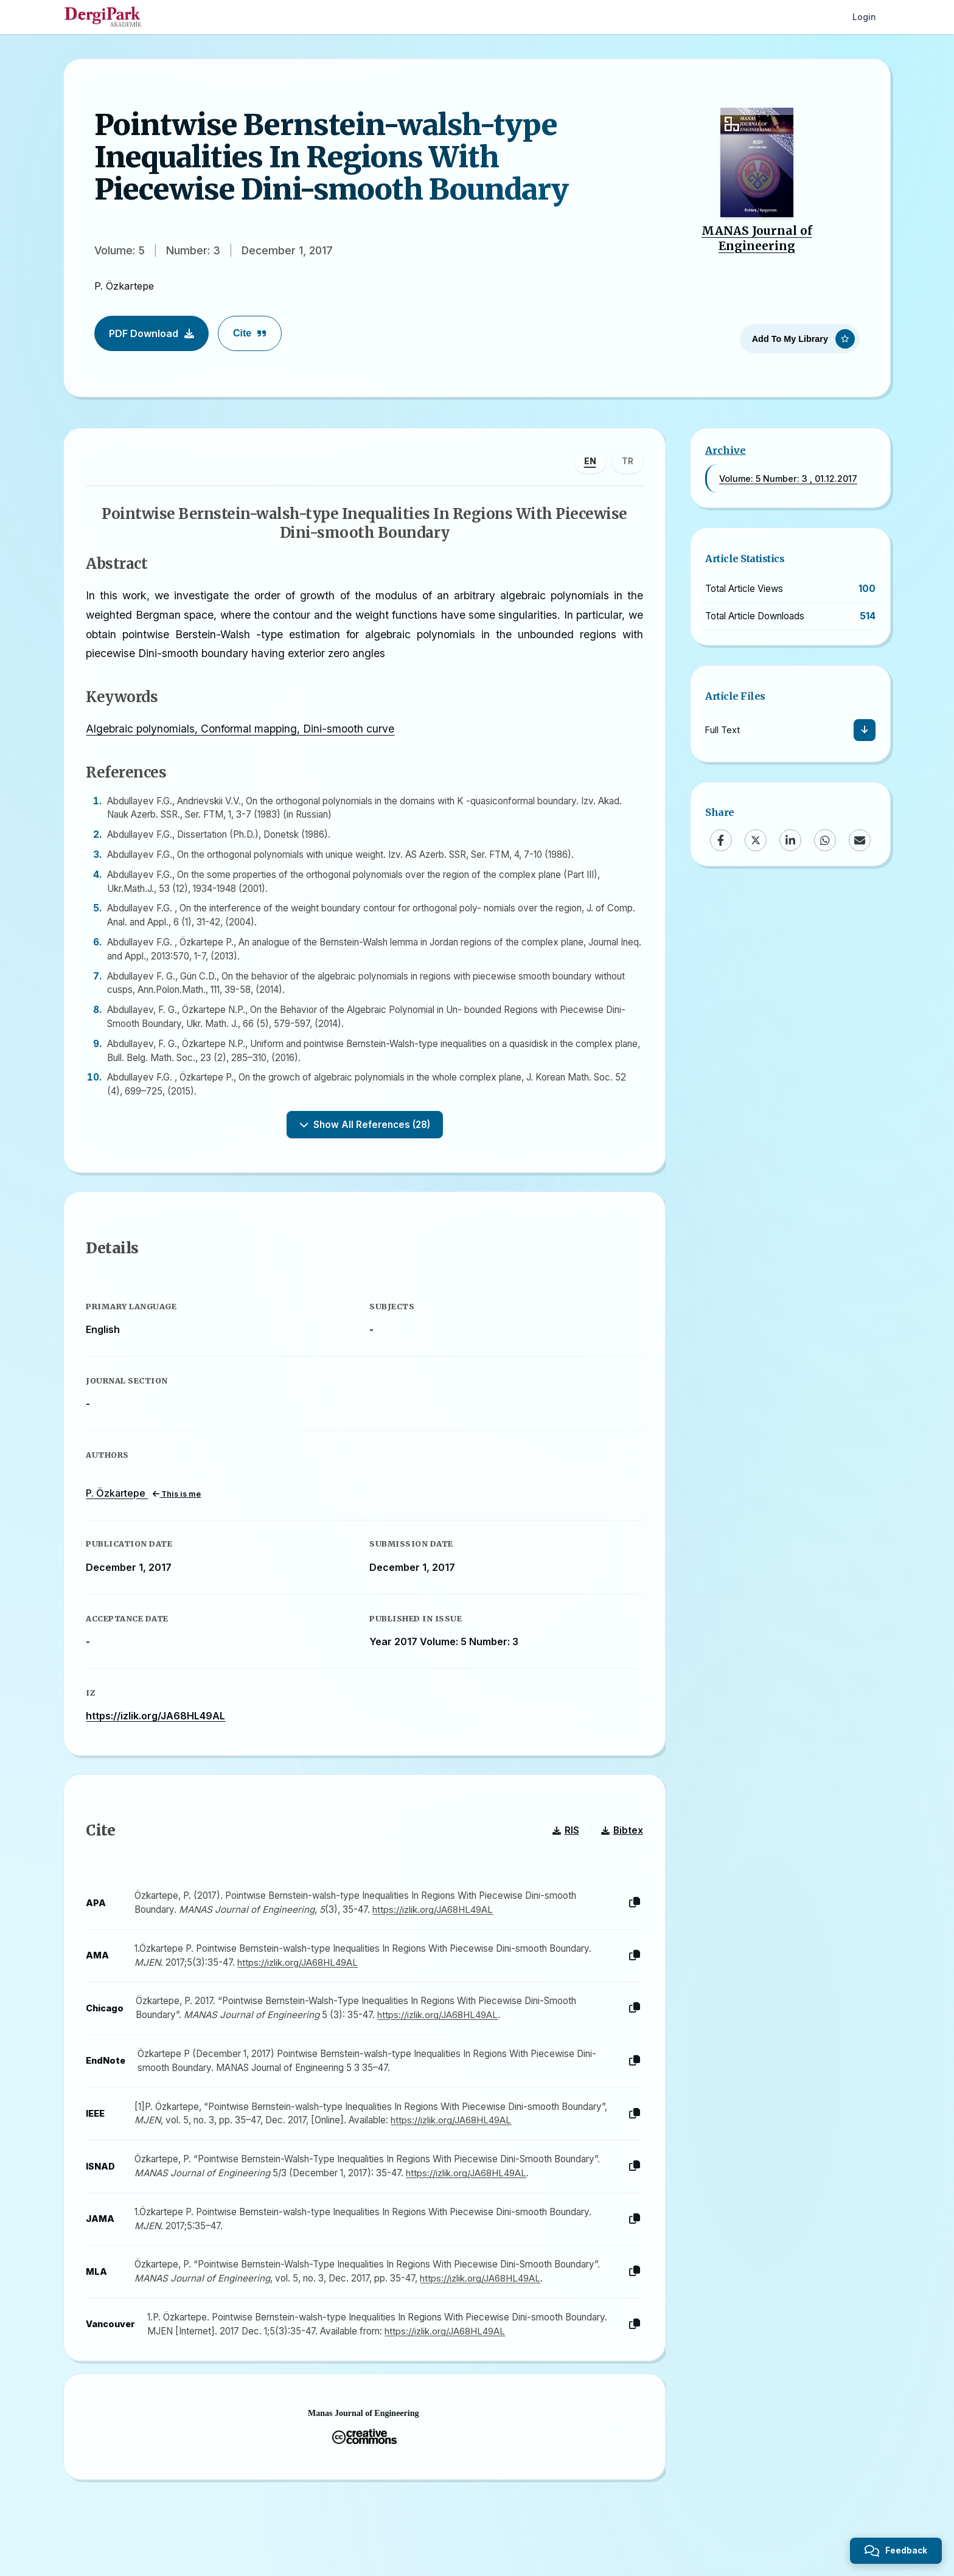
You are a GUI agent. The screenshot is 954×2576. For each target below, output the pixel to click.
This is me (179, 1500)
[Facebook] (721, 840)
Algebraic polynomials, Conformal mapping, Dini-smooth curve (242, 731)
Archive (725, 450)
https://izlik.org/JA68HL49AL (158, 1722)
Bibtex (620, 1841)
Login (864, 17)
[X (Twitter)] (756, 840)
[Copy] (632, 1913)
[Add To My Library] (800, 337)
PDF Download (151, 333)
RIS (563, 1841)
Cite (249, 333)
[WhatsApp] (825, 840)
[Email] (860, 840)
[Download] (865, 730)
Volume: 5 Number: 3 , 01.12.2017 (788, 478)
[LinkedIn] (790, 840)
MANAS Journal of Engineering (757, 238)
